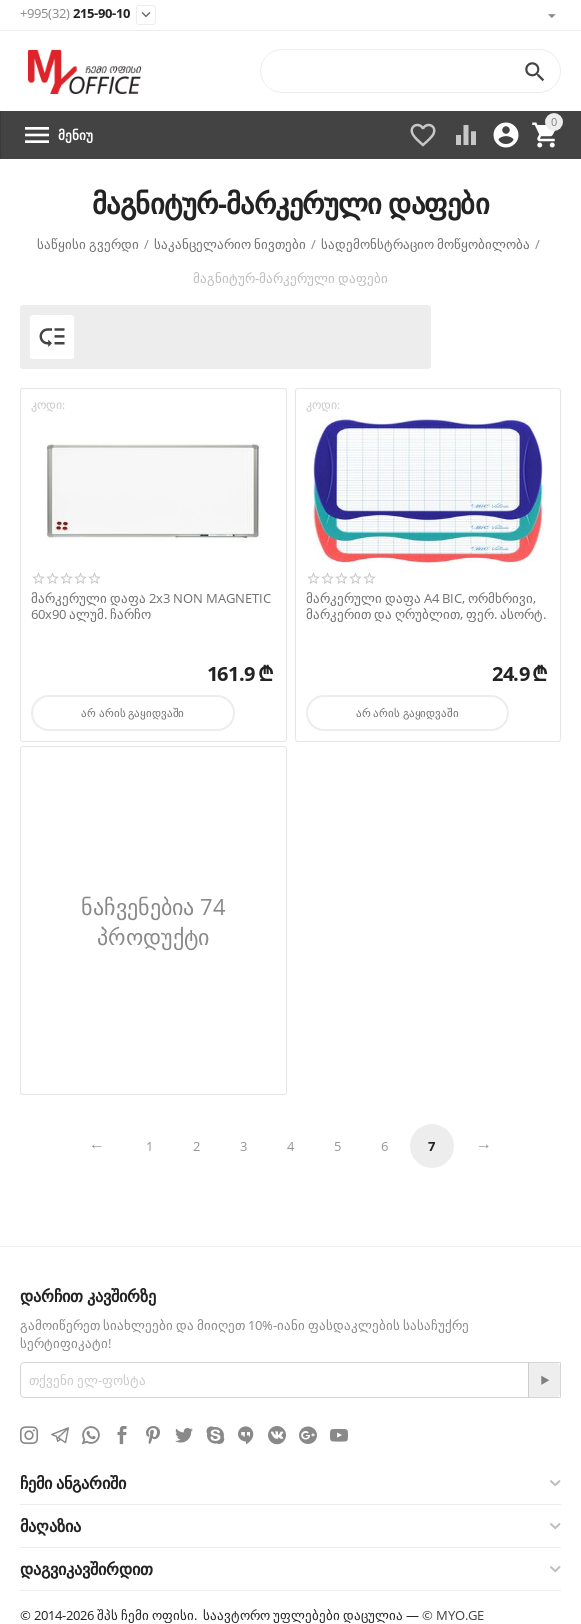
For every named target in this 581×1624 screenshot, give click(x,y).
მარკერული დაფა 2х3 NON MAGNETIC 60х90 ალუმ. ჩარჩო (151, 606)
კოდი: (48, 404)
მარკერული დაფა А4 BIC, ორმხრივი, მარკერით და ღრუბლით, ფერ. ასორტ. (426, 606)
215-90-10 (75, 14)
